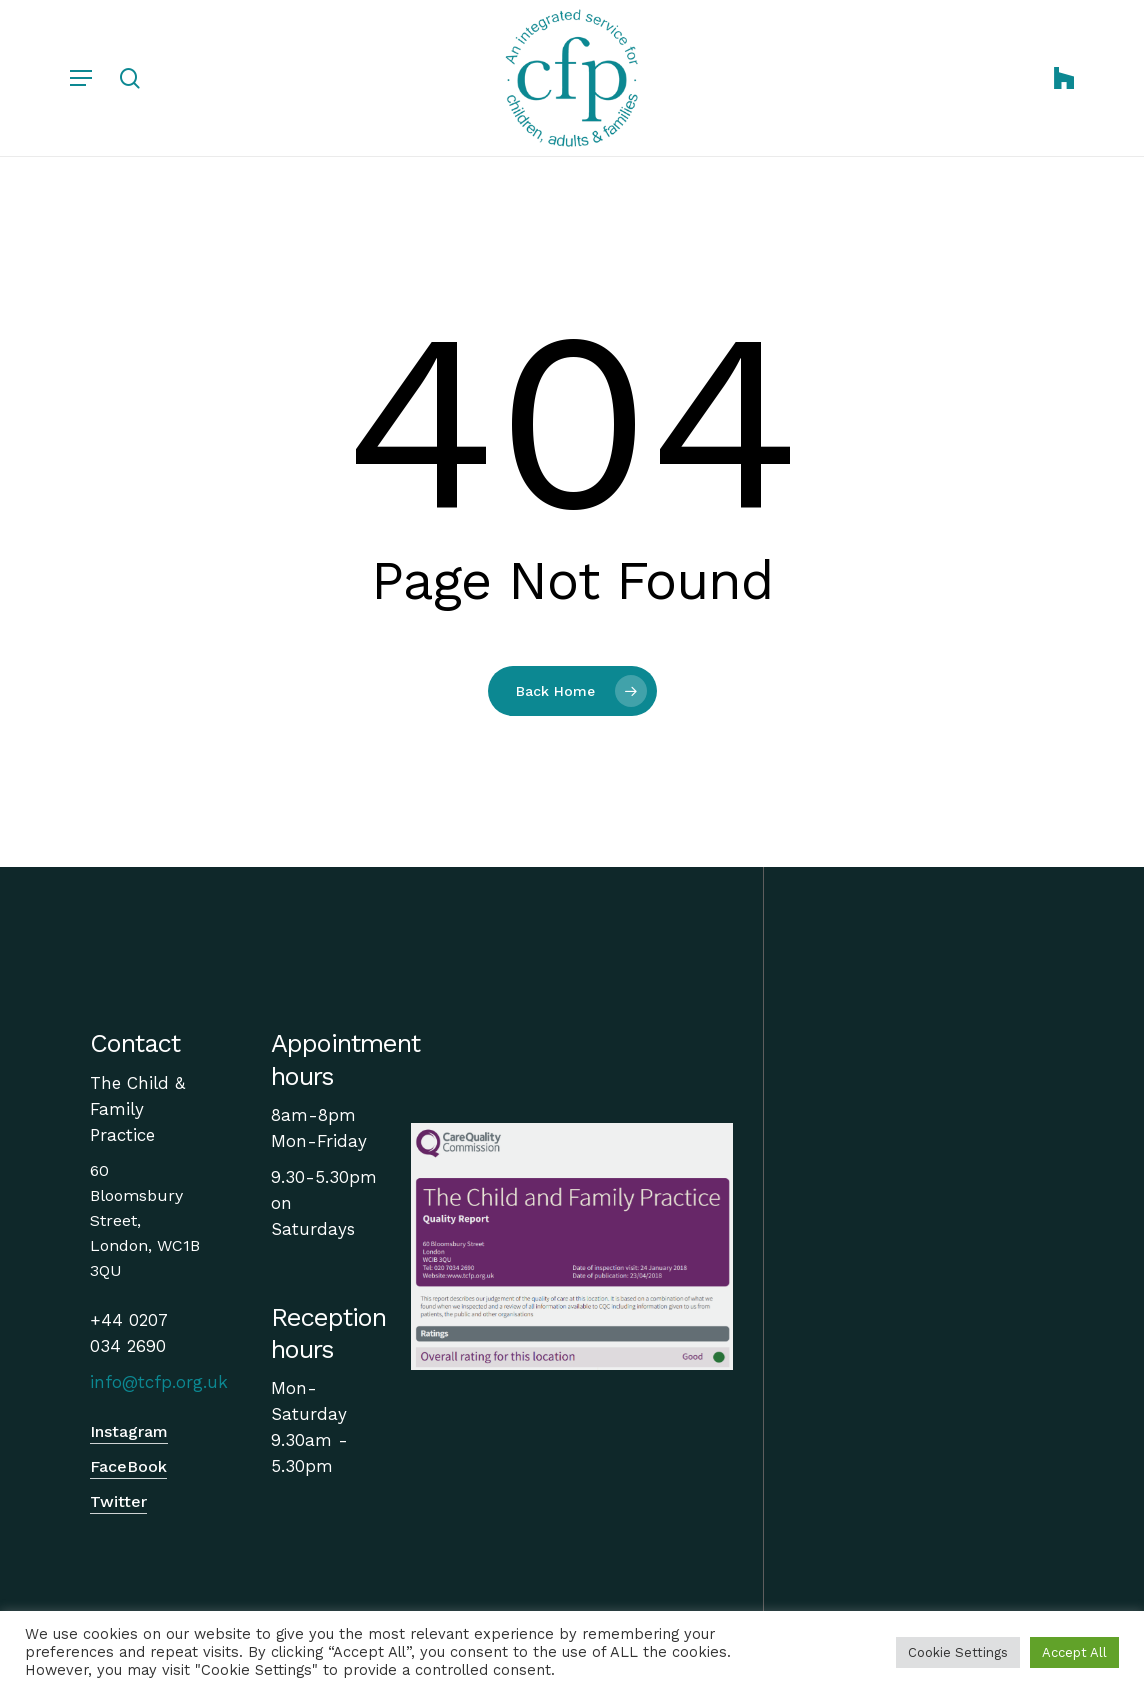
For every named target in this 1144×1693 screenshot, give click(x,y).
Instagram (129, 1431)
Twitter (118, 1501)
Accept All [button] (1074, 1652)
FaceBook (128, 1466)
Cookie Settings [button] (958, 1652)
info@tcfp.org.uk (159, 1382)
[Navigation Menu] (81, 78)
